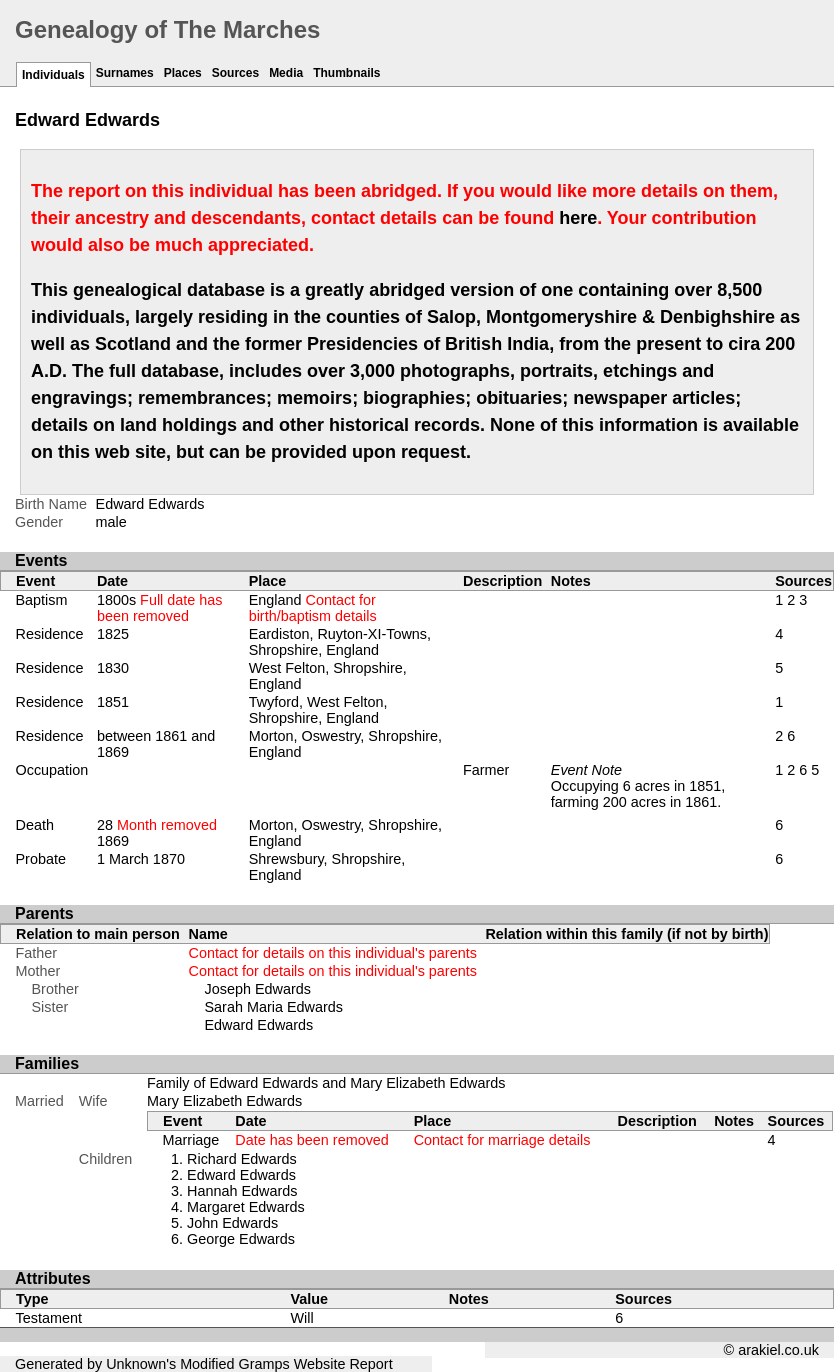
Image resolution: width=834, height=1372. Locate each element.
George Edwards (241, 1239)
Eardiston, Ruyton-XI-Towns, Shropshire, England (340, 642)
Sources (235, 73)
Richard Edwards (242, 1159)
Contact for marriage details (502, 1140)
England (313, 608)
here (578, 218)
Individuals (53, 75)
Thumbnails (346, 73)
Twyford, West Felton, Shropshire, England (318, 710)
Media (286, 73)
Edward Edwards (259, 1025)
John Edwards (232, 1223)
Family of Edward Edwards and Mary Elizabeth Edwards (326, 1083)
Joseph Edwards (258, 989)
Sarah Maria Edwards (274, 1007)
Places (183, 73)
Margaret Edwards (246, 1207)
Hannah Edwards (242, 1191)
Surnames (125, 73)
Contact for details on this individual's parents (333, 953)
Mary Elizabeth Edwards (224, 1101)
